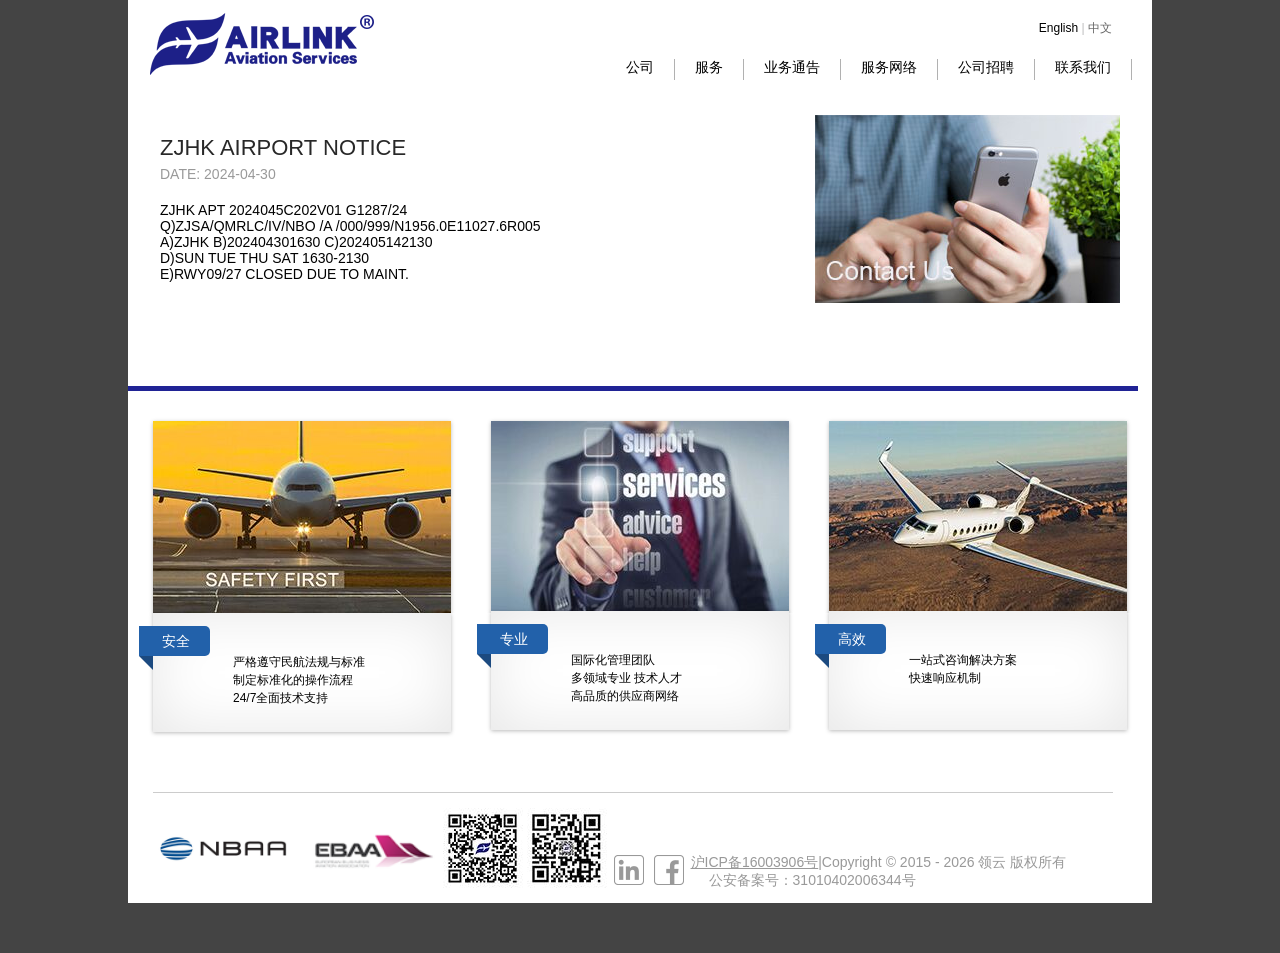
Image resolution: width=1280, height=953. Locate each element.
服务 (709, 67)
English (1058, 28)
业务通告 (792, 67)
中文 (1100, 28)
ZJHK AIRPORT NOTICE (283, 147)
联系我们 (1083, 67)
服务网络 (889, 67)
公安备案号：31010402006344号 (812, 880)
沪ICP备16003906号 (755, 862)
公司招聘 (986, 67)
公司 (640, 67)
